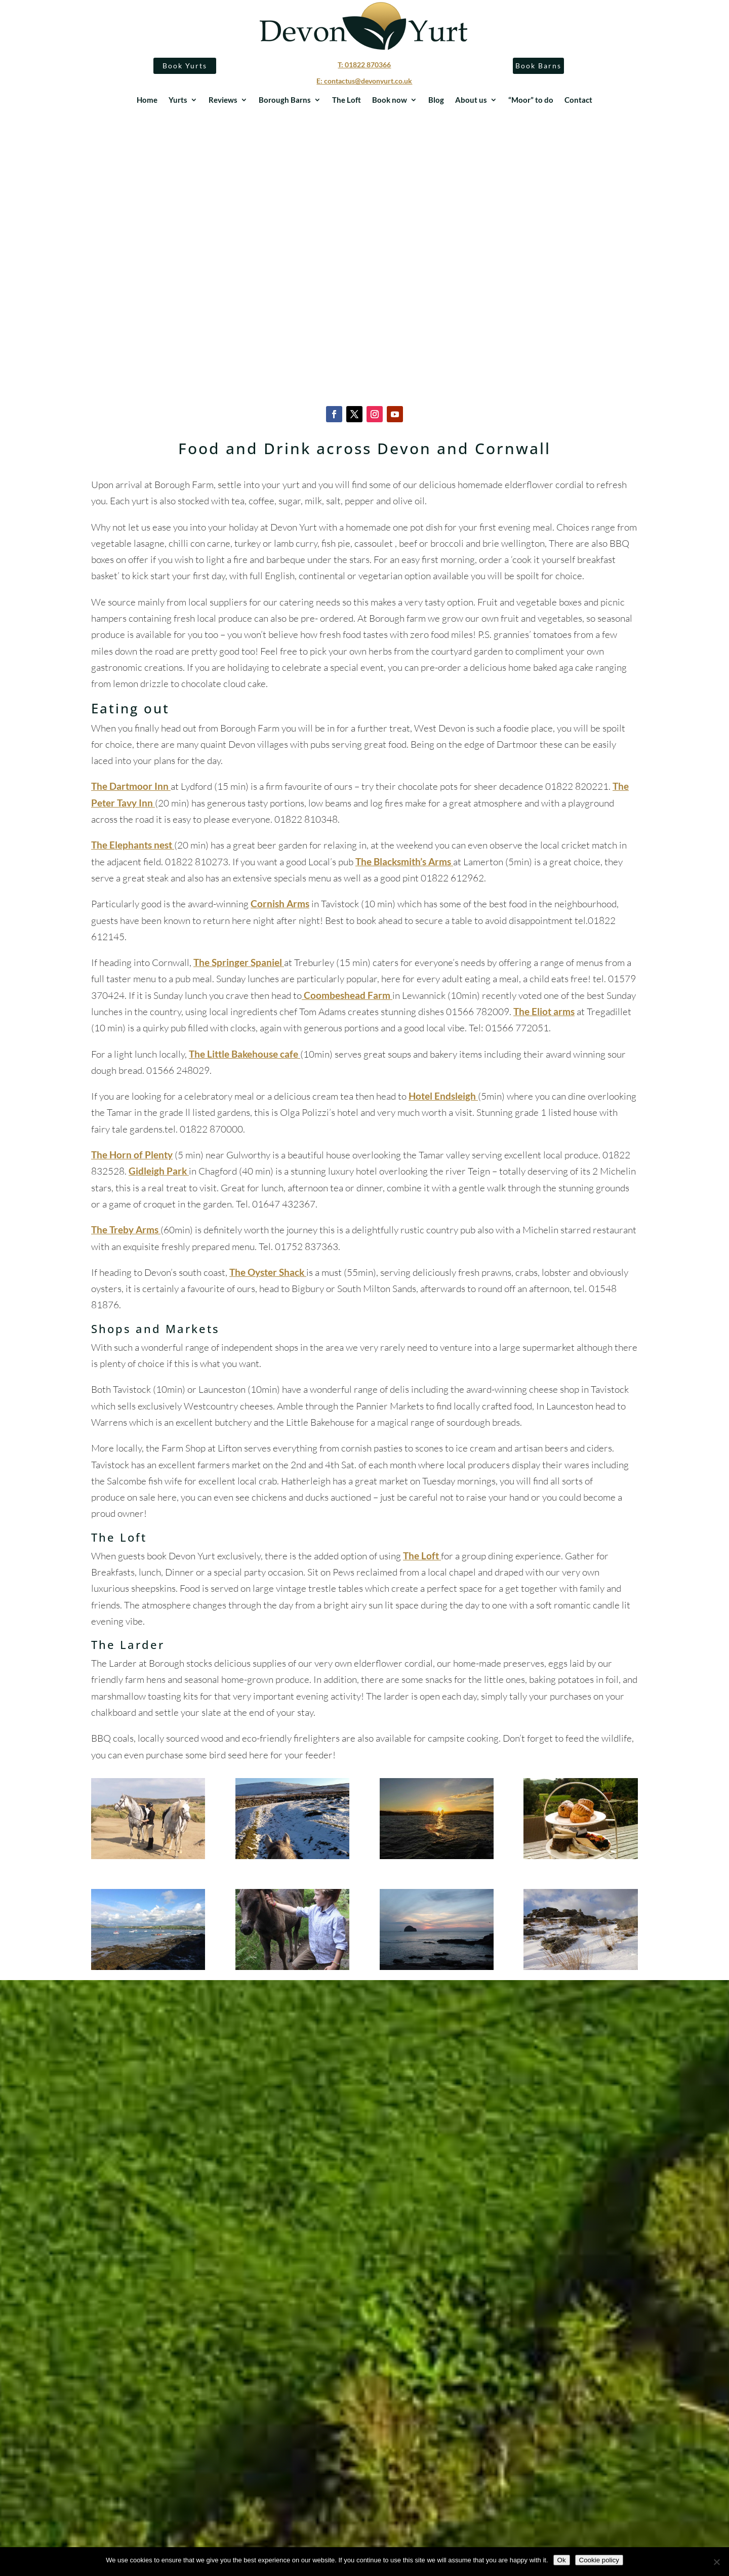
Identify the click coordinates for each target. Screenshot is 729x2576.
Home (147, 100)
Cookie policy (599, 2560)
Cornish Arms (280, 903)
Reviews (223, 100)
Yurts (178, 100)
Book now (389, 100)
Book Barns (536, 66)
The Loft (346, 100)
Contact (578, 100)
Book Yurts (186, 66)
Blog (436, 100)
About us (471, 100)
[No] (716, 2562)
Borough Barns (285, 100)
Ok (561, 2560)
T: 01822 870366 (364, 64)
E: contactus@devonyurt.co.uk (364, 80)
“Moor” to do (530, 100)
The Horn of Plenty (132, 1154)
